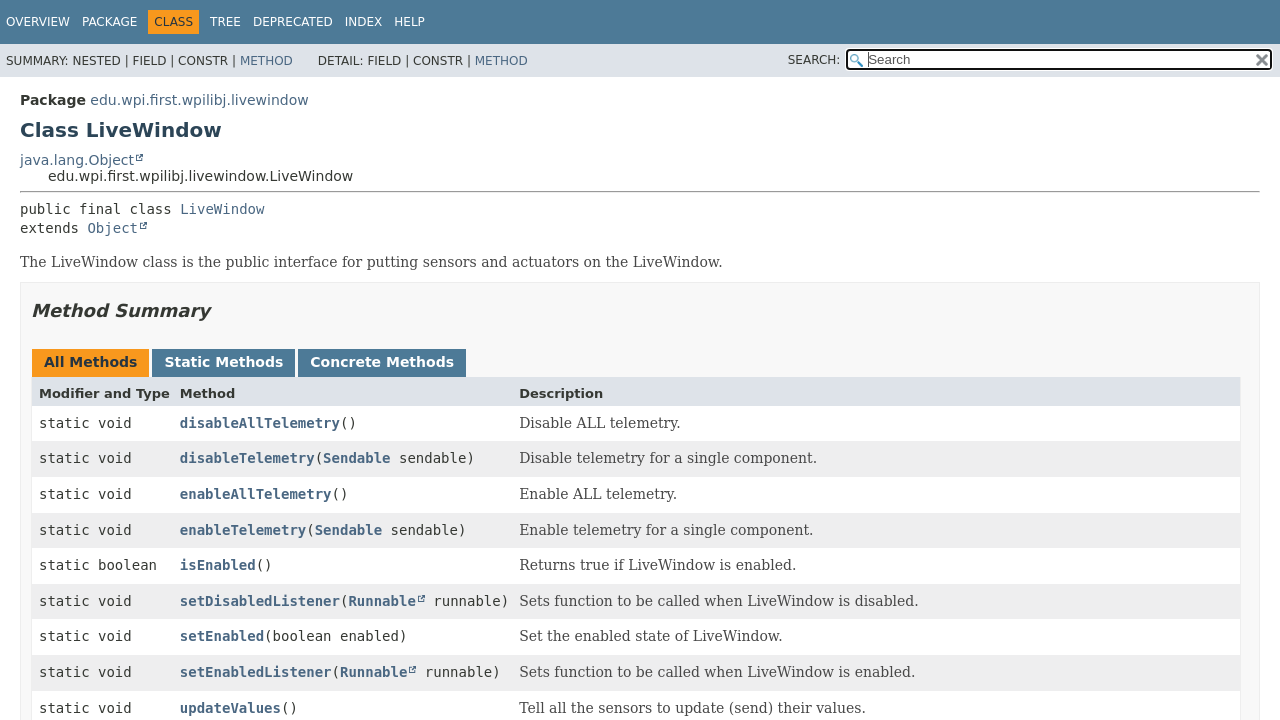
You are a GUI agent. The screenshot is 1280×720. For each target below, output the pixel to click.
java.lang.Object (77, 160)
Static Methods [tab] (223, 362)
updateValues (230, 708)
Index (364, 22)
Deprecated (293, 22)
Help (409, 22)
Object (112, 228)
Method (266, 61)
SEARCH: (814, 60)
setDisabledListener (260, 601)
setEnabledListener (256, 672)
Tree (225, 22)
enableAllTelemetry (256, 494)
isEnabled (218, 565)
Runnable (381, 601)
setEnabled (222, 636)
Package (109, 22)
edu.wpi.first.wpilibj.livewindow (199, 100)
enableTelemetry (243, 530)
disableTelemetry (247, 458)
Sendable (356, 458)
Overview (38, 22)
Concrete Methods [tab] (382, 362)
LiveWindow (222, 209)
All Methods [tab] (90, 362)
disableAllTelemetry (260, 423)
